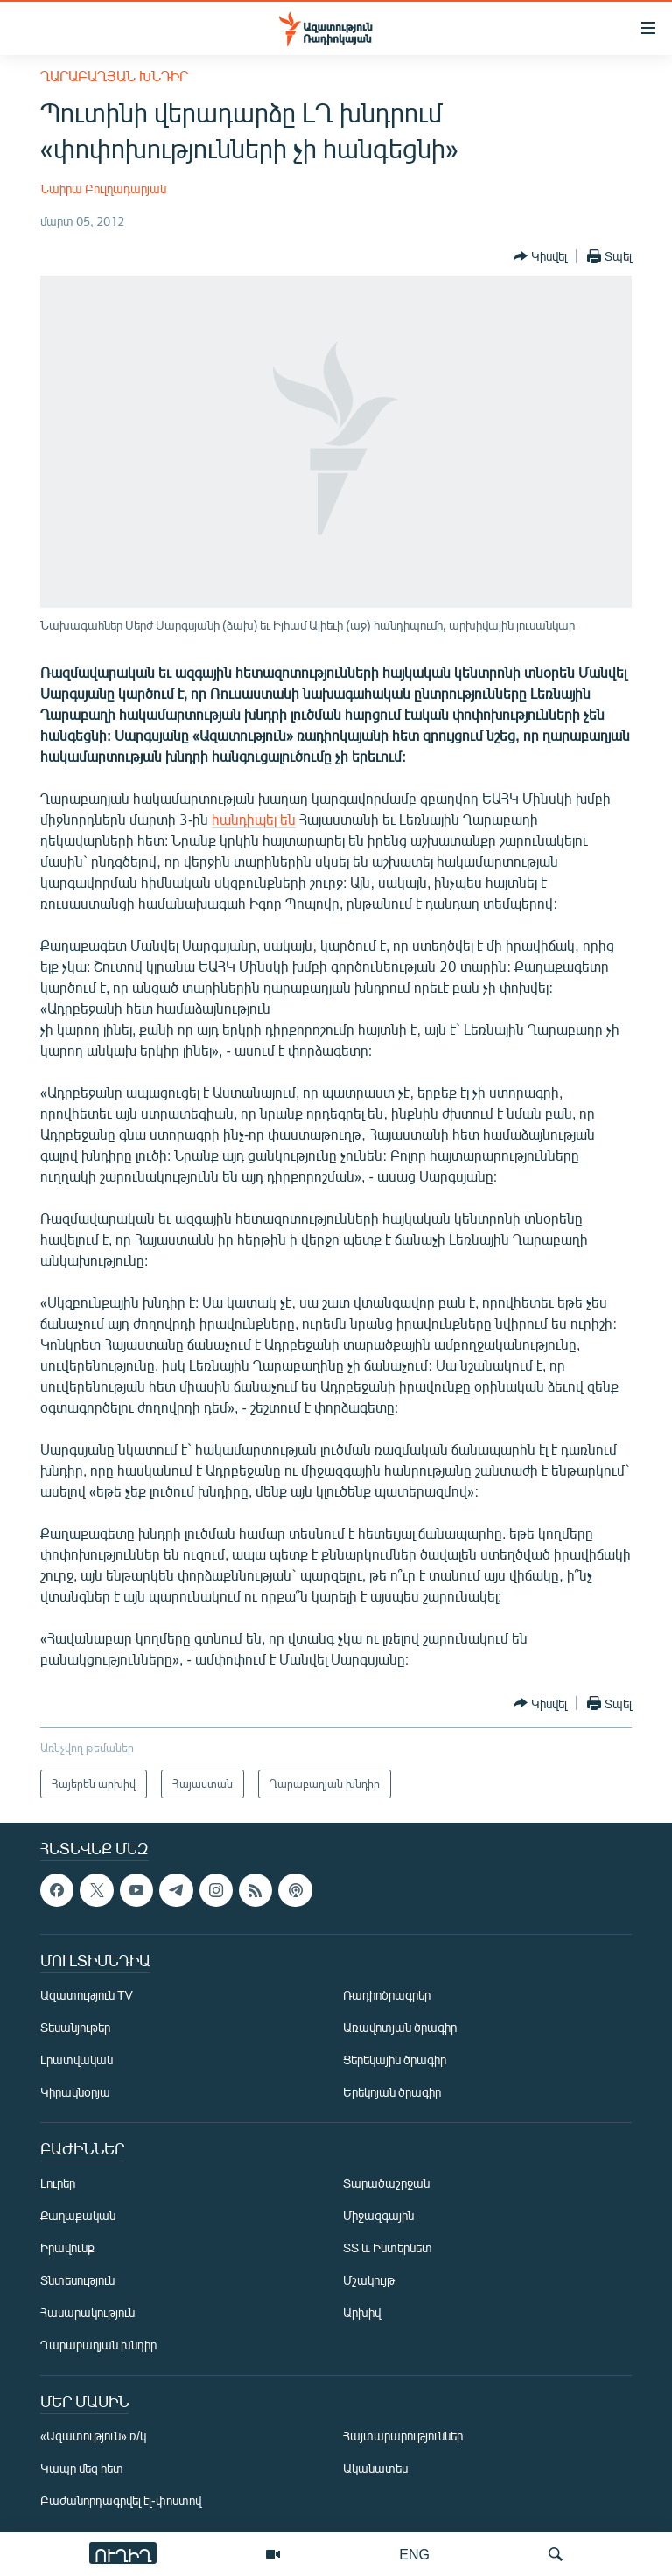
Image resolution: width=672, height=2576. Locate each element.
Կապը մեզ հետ (81, 2468)
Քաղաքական (78, 2215)
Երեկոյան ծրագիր (392, 2091)
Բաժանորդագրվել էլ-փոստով (120, 2500)
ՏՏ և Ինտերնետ (387, 2247)
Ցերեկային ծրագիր (394, 2059)
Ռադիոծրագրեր (386, 1994)
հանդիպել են (254, 819)
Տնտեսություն (77, 2279)
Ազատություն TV (86, 1994)
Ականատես (375, 2468)
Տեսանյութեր (75, 2027)
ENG (414, 2553)
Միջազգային (378, 2215)
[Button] (540, 256)
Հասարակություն (87, 2312)
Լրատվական (76, 2059)
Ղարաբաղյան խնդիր (114, 75)
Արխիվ (362, 2312)
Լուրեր (57, 2182)
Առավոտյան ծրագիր (400, 2027)
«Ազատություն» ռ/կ (93, 2435)
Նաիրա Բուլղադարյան (103, 188)
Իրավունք (67, 2247)
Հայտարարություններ (403, 2435)
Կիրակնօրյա (75, 2091)
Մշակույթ (369, 2279)
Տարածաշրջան (386, 2182)
